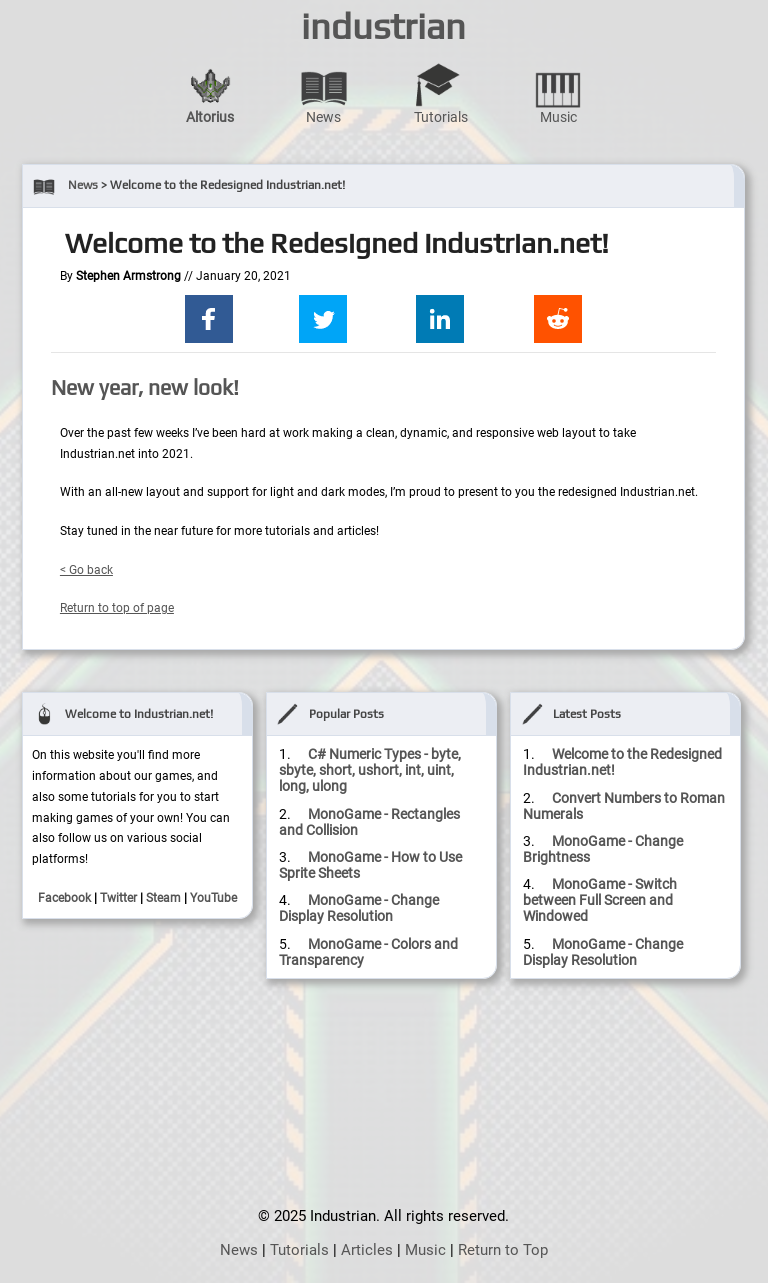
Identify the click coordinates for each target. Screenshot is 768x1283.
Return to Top (503, 1250)
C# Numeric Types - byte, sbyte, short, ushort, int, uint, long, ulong (370, 770)
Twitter (118, 898)
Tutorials (441, 93)
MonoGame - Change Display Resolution (359, 908)
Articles (367, 1250)
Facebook (64, 898)
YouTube (213, 898)
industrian (383, 26)
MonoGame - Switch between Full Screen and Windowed (600, 900)
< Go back (86, 570)
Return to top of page (117, 608)
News (324, 93)
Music (558, 93)
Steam (163, 898)
